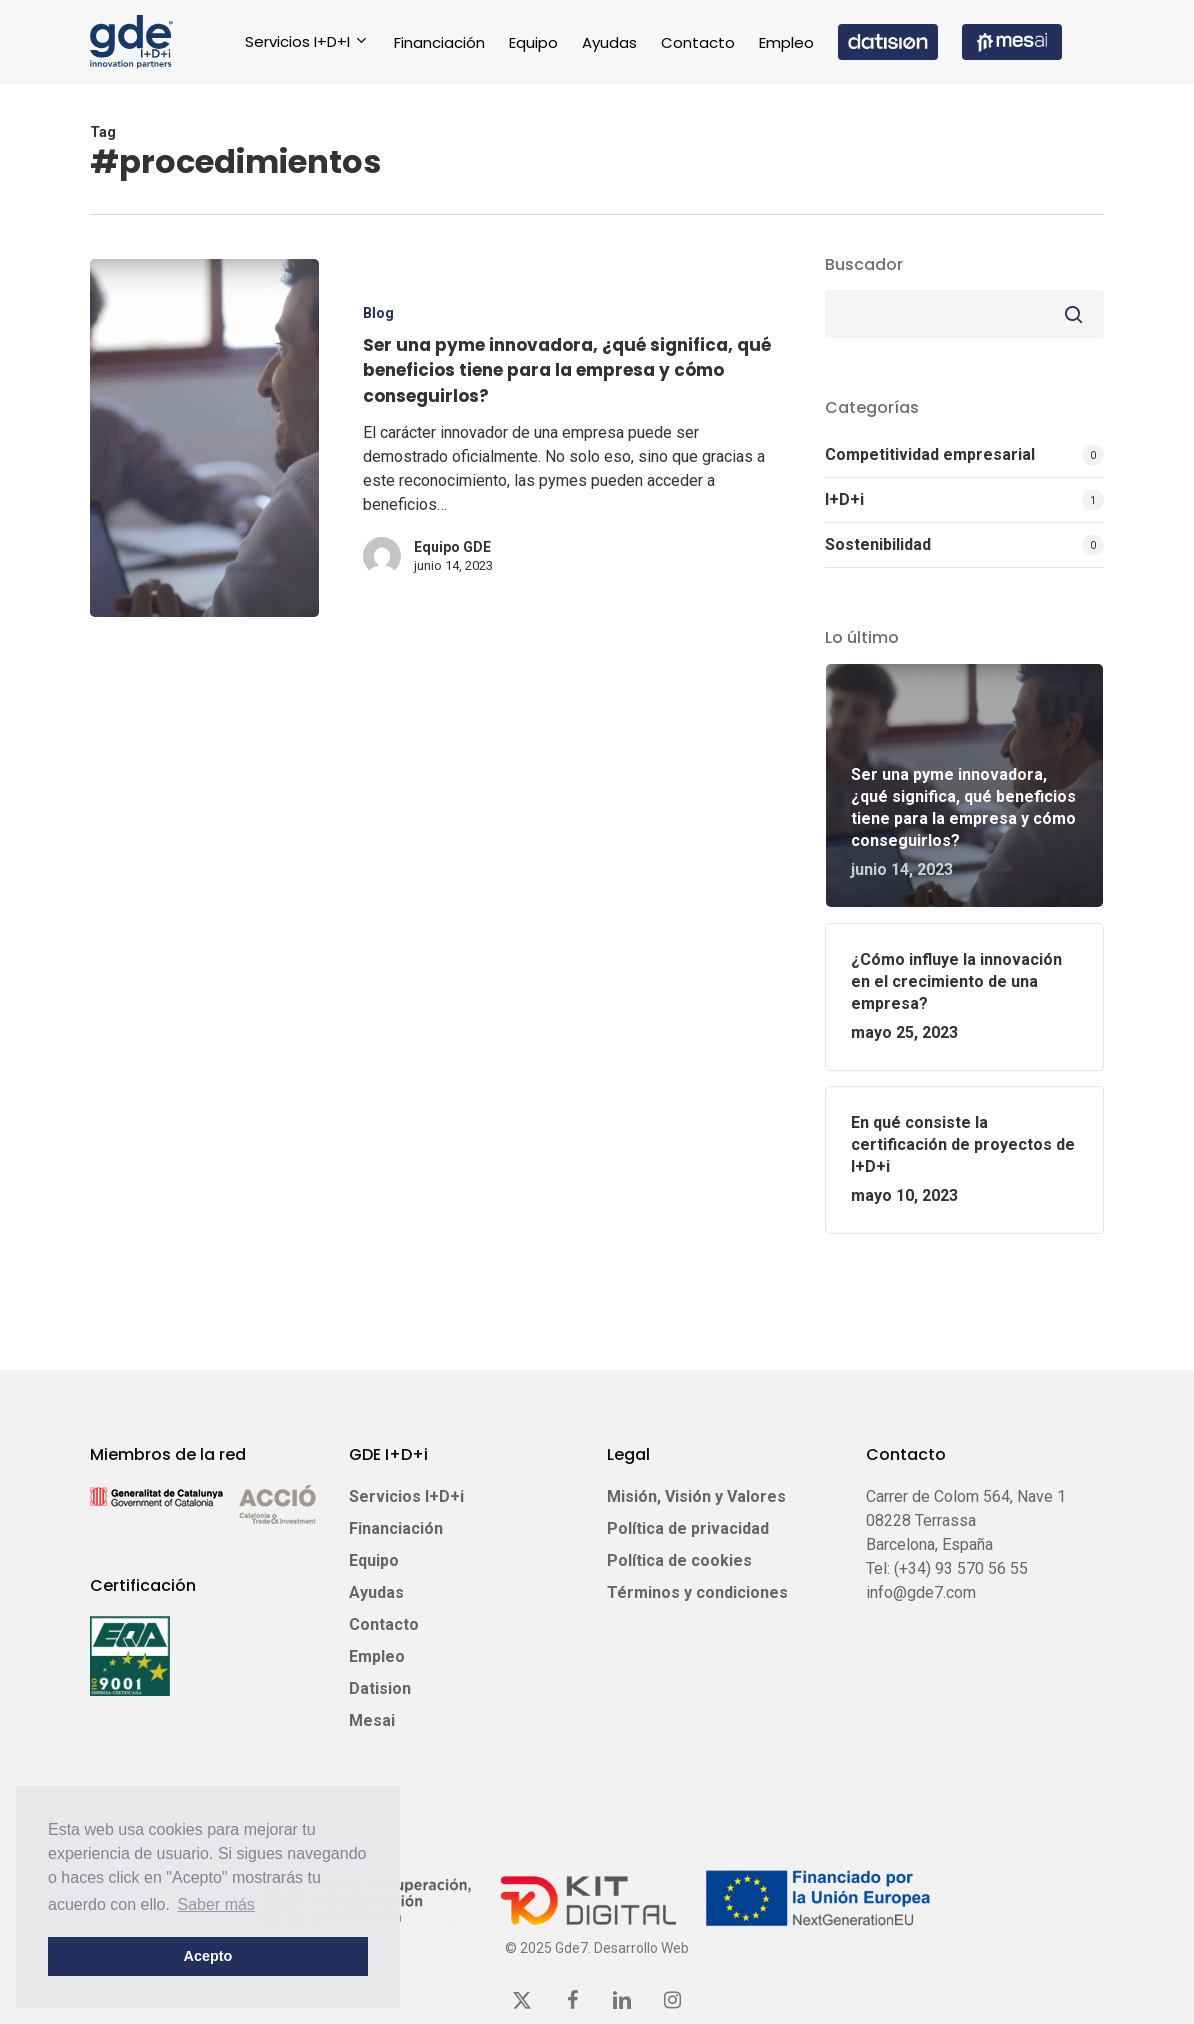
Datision (380, 1688)
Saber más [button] (216, 1904)
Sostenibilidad (878, 544)
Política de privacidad (688, 1528)
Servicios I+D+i (406, 1496)
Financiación (396, 1528)
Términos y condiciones (697, 1592)
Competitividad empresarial (930, 454)
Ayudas (376, 1592)
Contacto (384, 1624)
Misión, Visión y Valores (696, 1496)
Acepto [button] (208, 1956)
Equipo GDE (452, 549)
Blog (378, 315)
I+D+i (844, 499)
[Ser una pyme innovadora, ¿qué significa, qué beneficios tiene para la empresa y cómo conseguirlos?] (204, 439)
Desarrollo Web (641, 1948)
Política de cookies (679, 1560)
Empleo (377, 1656)
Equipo (374, 1560)
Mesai (372, 1720)
